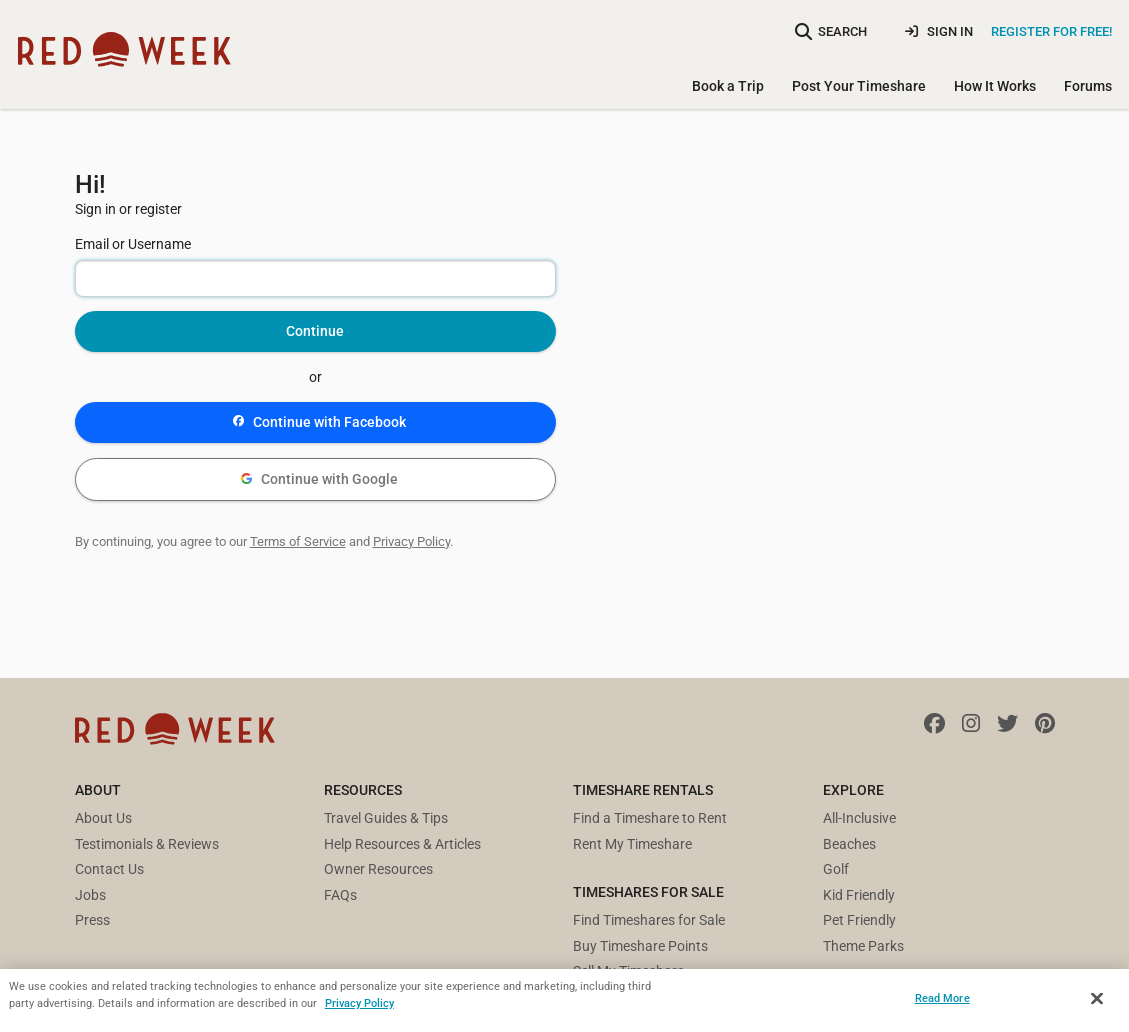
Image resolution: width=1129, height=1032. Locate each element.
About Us (103, 818)
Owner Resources (378, 869)
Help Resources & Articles (402, 844)
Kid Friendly (859, 895)
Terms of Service (298, 541)
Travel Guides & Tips (386, 818)
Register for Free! (1051, 31)
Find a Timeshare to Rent (650, 818)
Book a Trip (728, 86)
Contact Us (109, 869)
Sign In (939, 31)
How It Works (995, 86)
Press (92, 920)
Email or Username (133, 244)
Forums (1088, 86)
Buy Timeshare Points (640, 946)
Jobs (90, 895)
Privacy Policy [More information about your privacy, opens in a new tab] (359, 1003)
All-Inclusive (859, 818)
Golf (836, 869)
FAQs (340, 895)
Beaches (849, 844)
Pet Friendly (859, 920)
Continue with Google (319, 479)
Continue (315, 331)
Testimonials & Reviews (147, 844)
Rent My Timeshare (632, 844)
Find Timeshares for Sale (649, 920)
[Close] (1097, 999)
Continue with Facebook (319, 422)
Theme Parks (863, 946)
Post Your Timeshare (859, 86)
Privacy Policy (411, 541)
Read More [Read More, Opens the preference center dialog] (942, 998)
